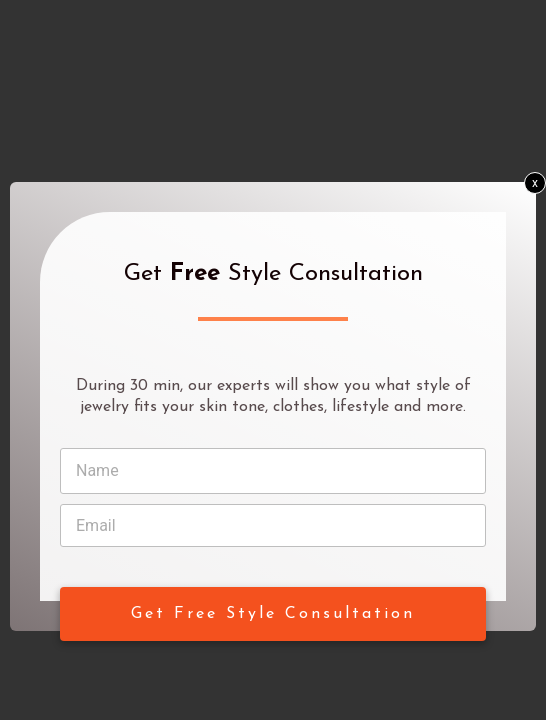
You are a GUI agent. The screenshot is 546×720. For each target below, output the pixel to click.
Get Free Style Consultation (273, 614)
